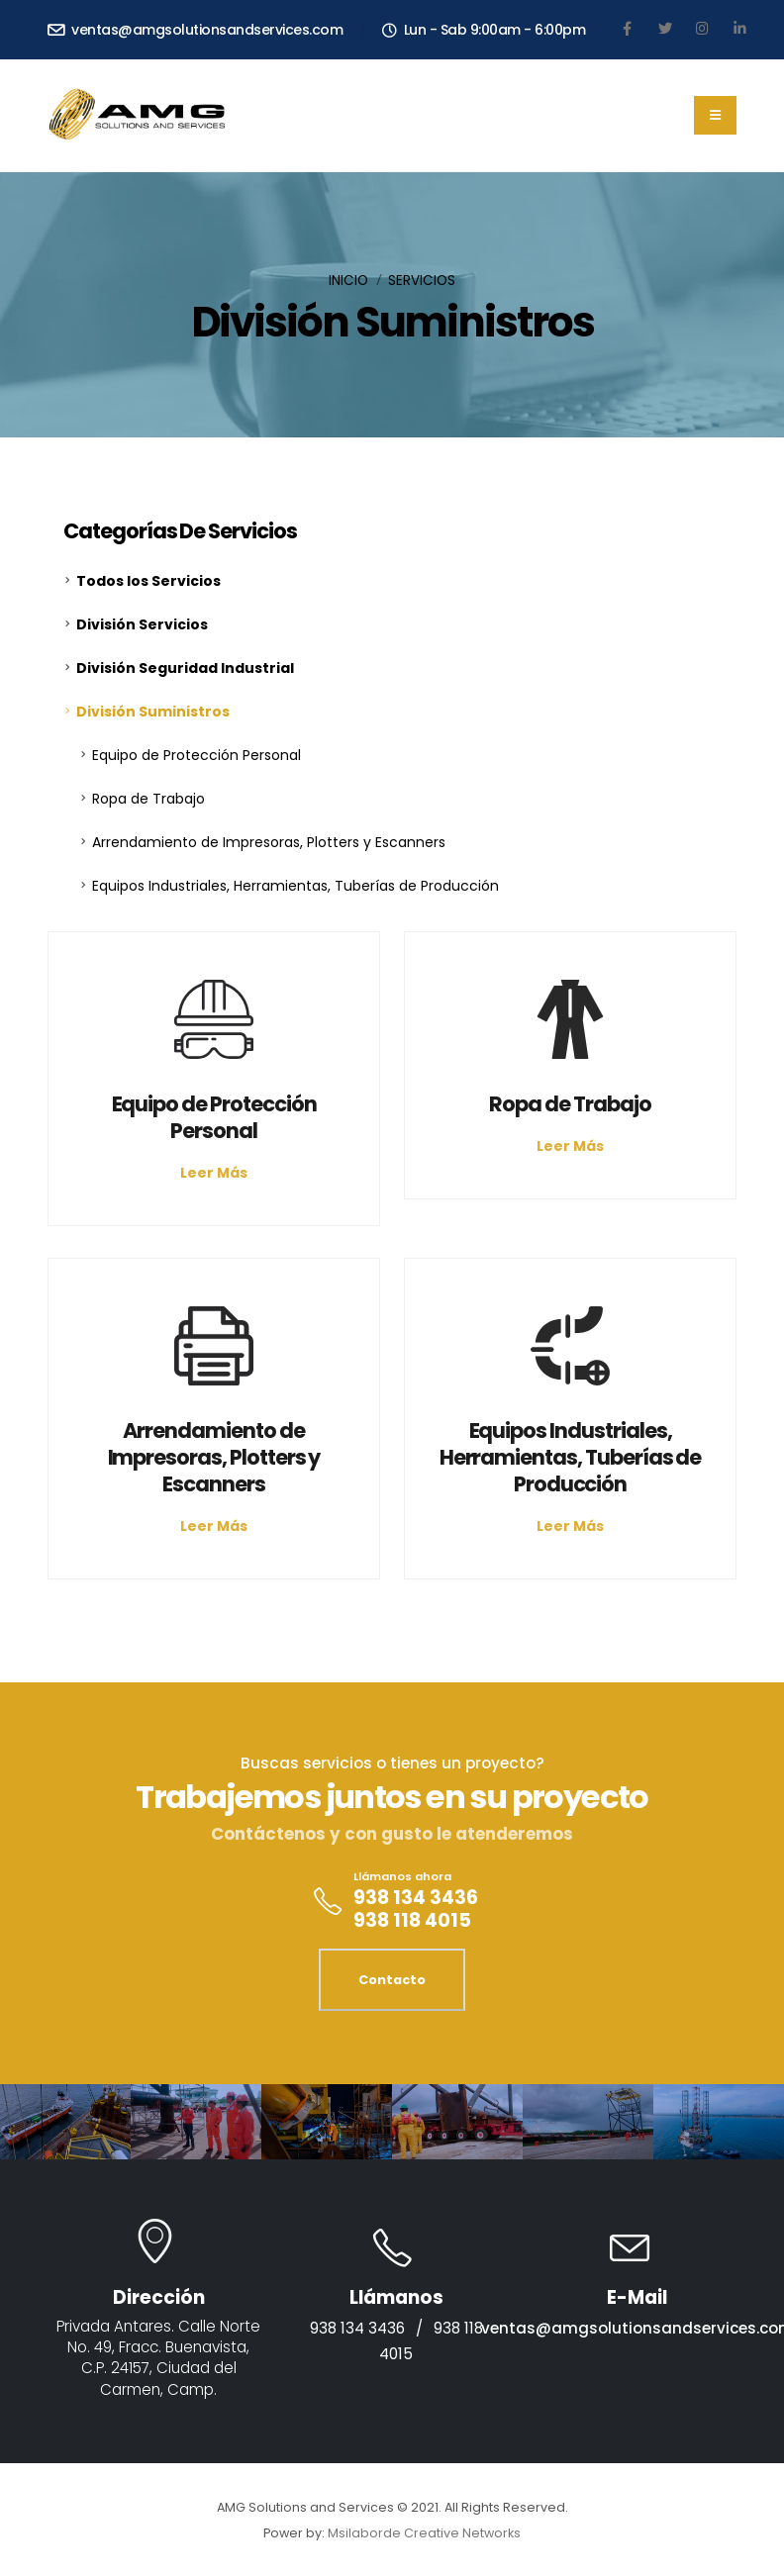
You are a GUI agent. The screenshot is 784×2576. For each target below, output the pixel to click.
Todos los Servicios (148, 581)
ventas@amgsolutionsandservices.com (195, 30)
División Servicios (142, 624)
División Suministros (153, 711)
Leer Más (213, 1173)
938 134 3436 (415, 1897)
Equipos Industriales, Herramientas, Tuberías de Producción (295, 886)
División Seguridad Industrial (185, 668)
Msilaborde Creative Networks (424, 2533)
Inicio (348, 280)
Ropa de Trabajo (148, 799)
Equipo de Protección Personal (196, 755)
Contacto (392, 1979)
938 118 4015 (412, 1920)
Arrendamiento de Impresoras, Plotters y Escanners (268, 842)
